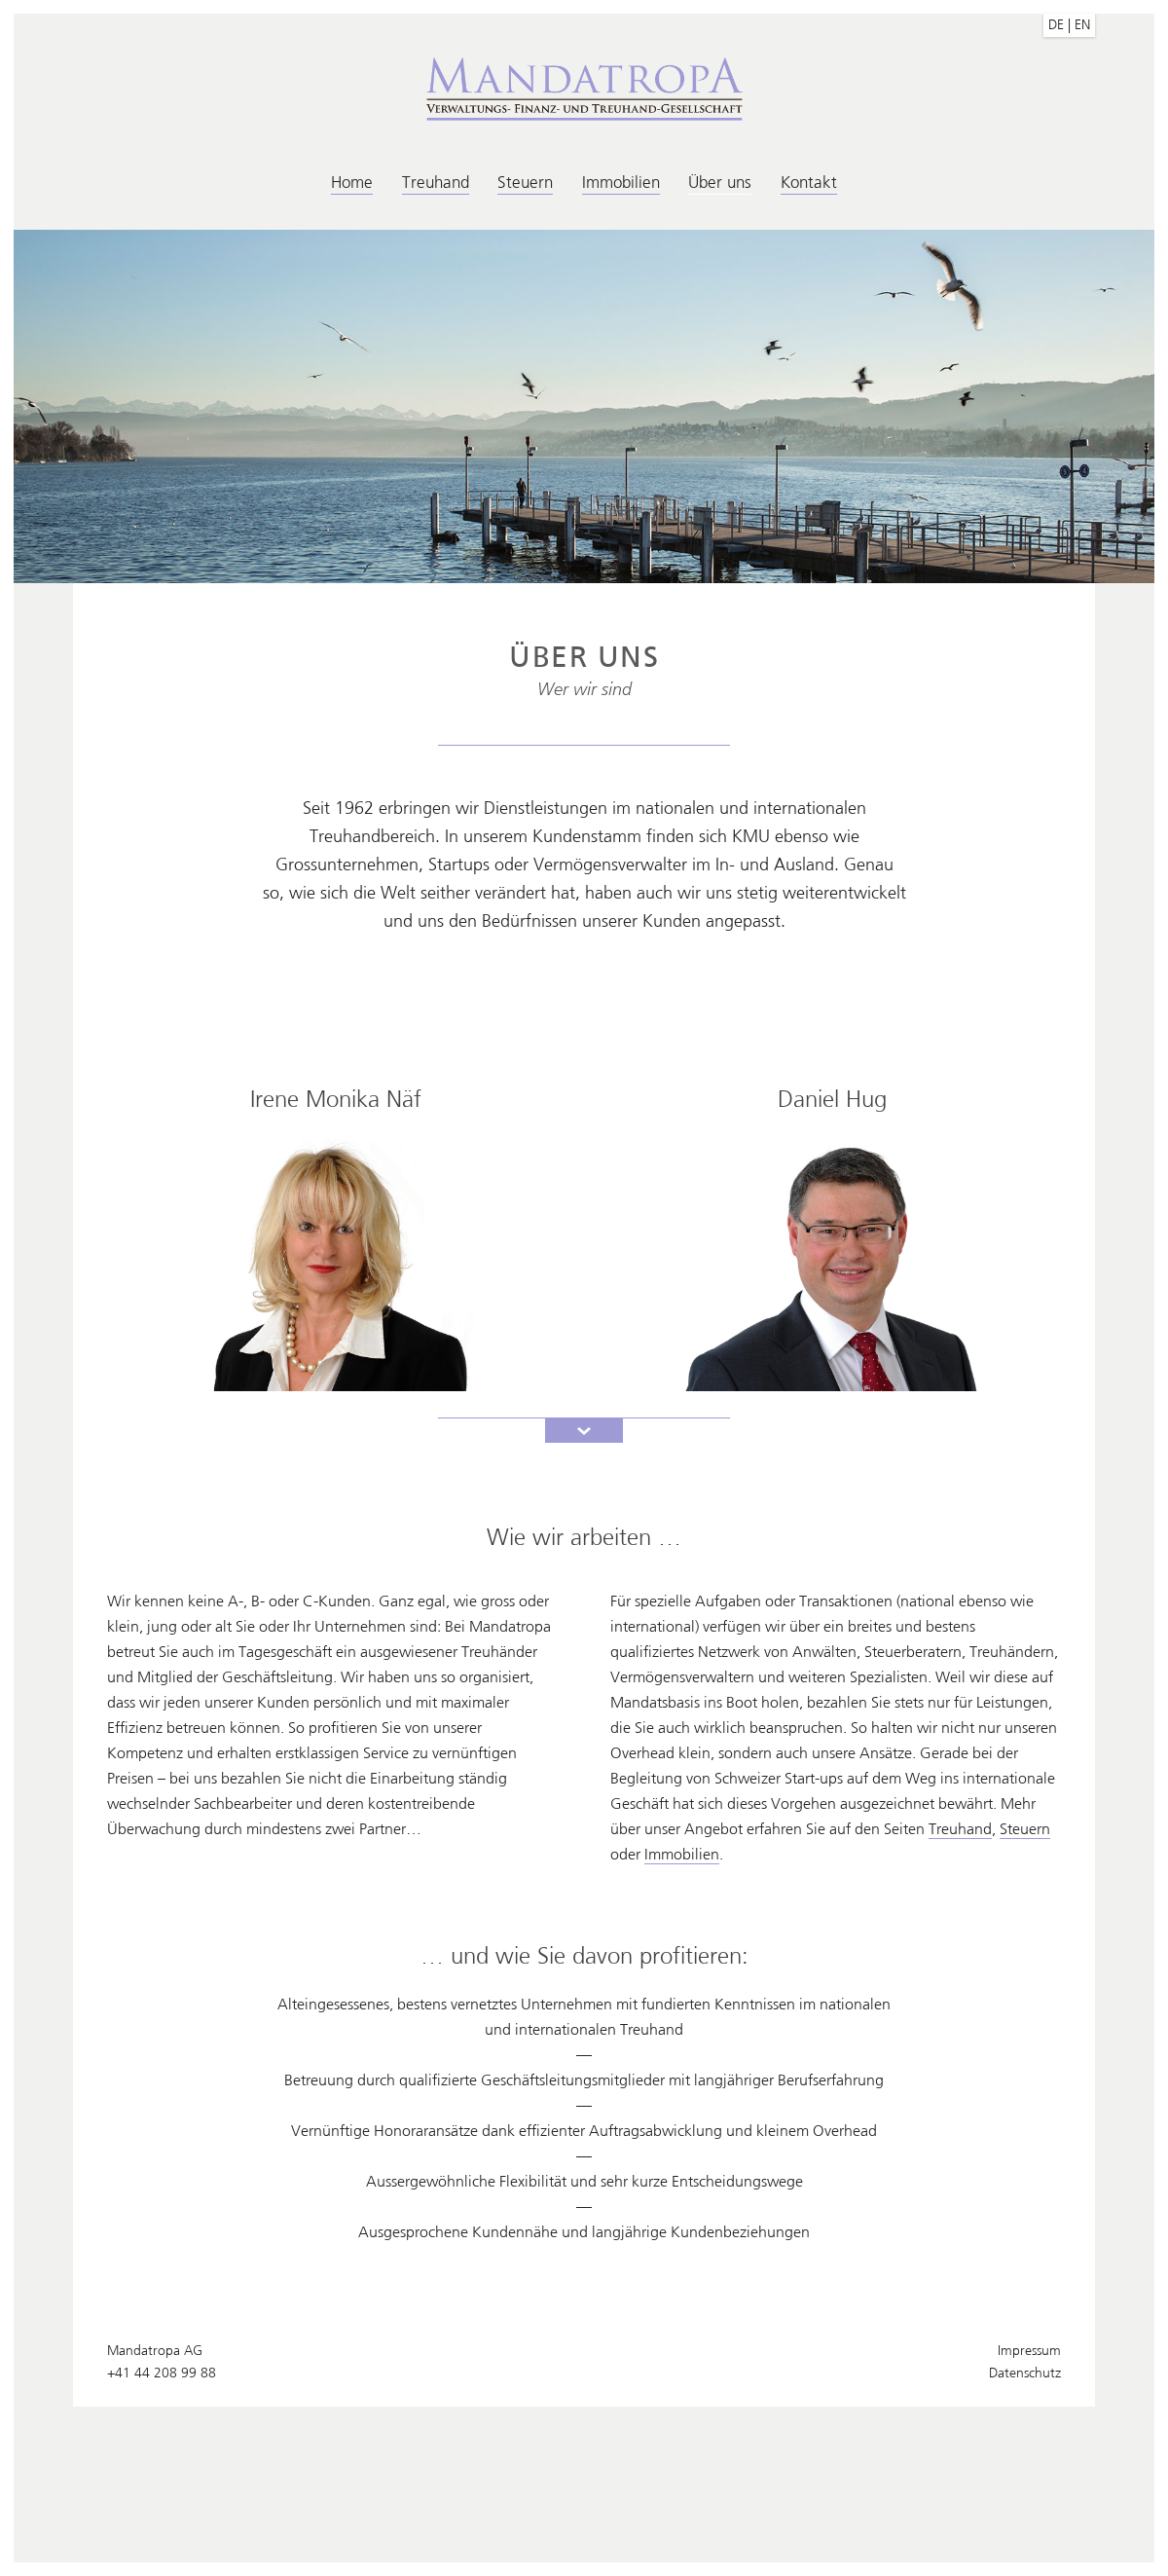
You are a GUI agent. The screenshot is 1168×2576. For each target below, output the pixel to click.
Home (352, 182)
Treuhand (435, 182)
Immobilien (621, 182)
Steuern (525, 182)
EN (1082, 25)
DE (1056, 25)
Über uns (719, 182)
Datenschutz (1025, 2373)
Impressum (1029, 2350)
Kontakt (809, 182)
